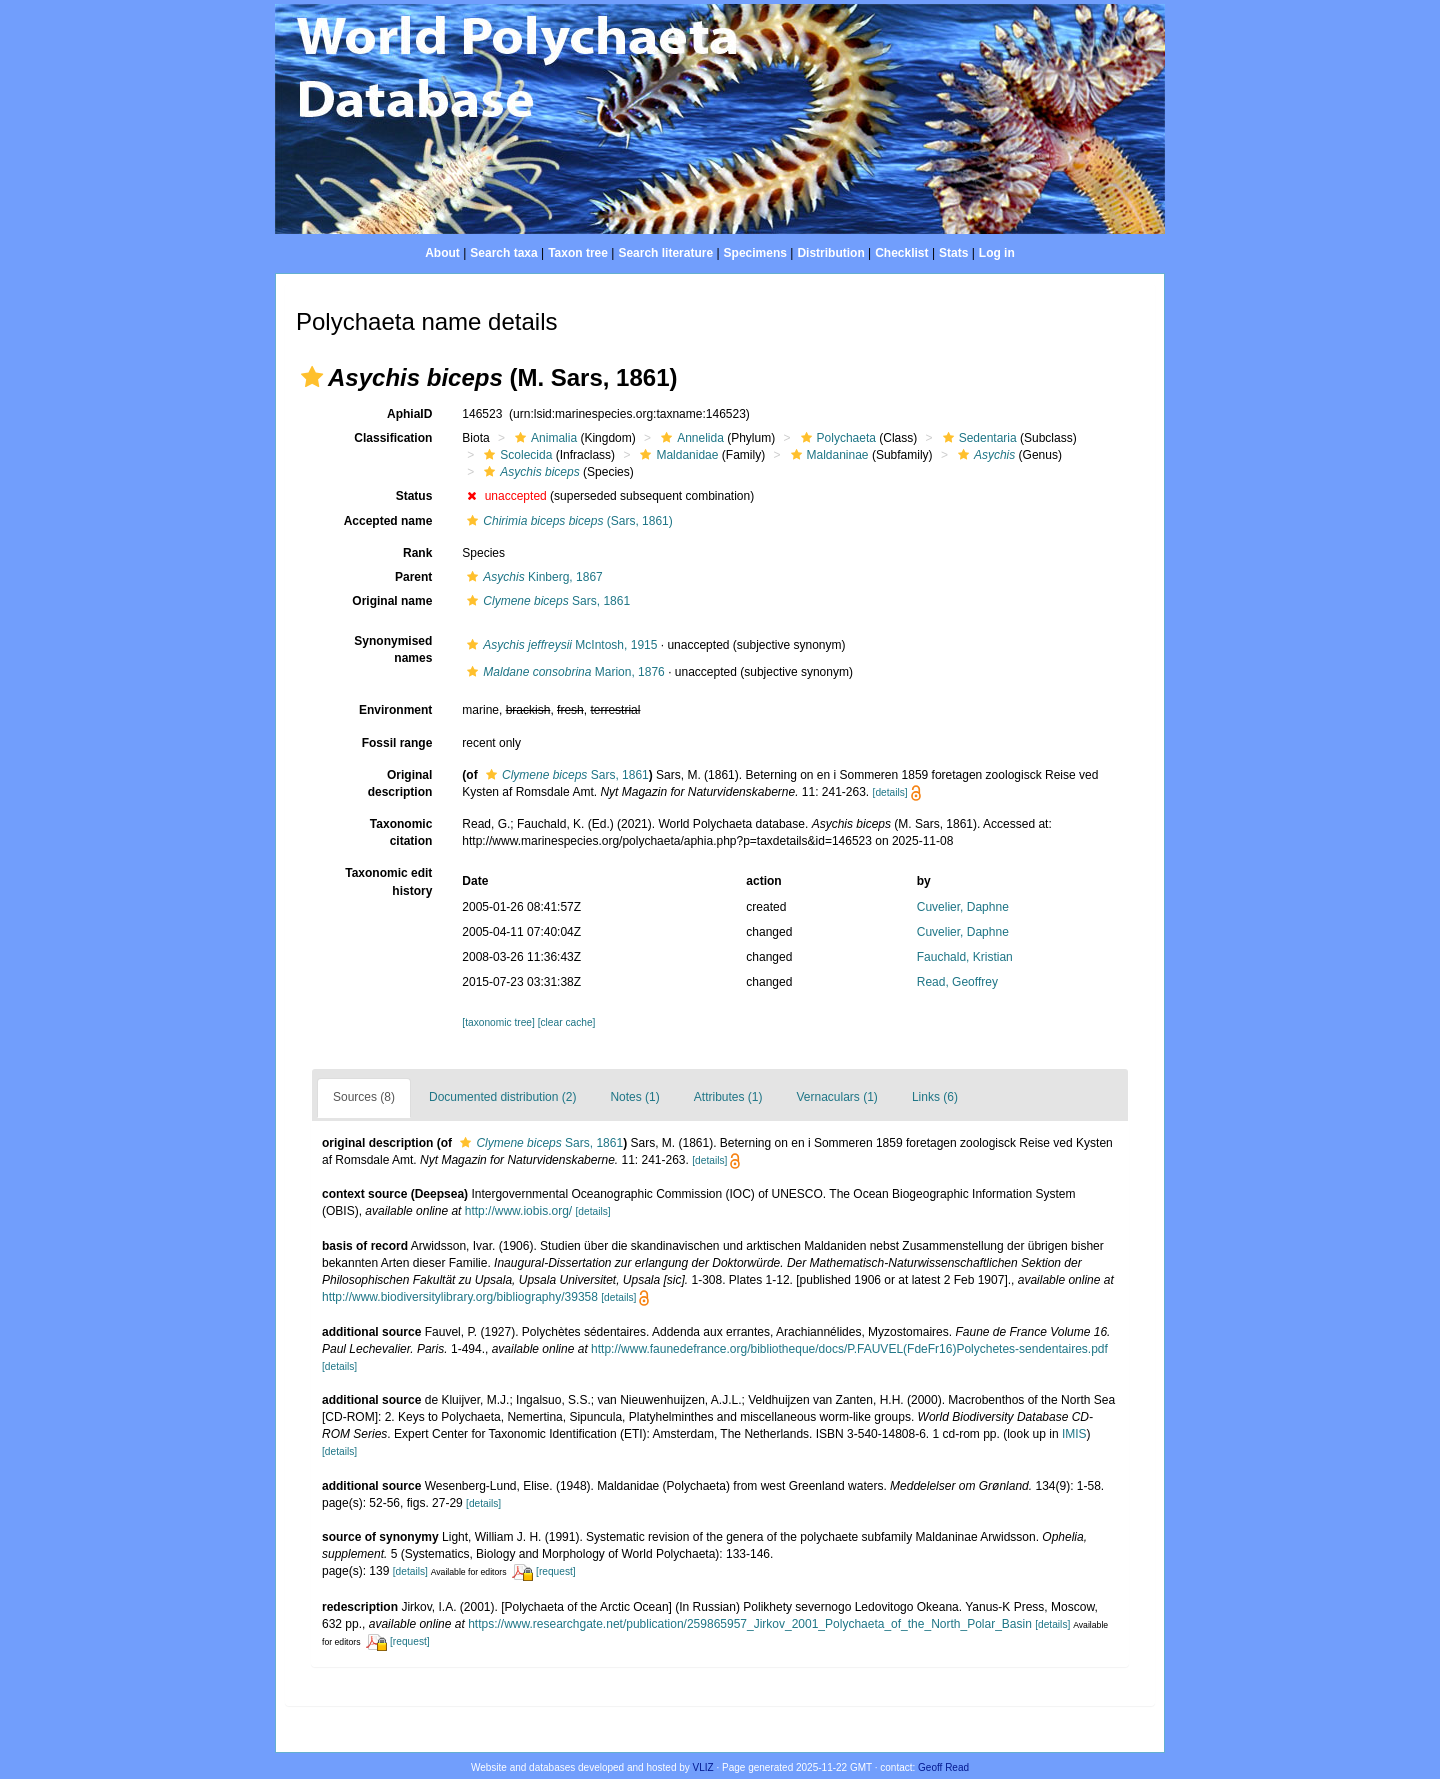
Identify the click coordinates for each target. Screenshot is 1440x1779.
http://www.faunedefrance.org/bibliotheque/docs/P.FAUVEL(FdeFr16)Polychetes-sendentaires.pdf (849, 1349)
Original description (400, 783)
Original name (392, 601)
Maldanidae (676, 455)
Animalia (543, 438)
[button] (312, 377)
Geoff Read (943, 1767)
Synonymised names (393, 649)
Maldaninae (827, 455)
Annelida (690, 438)
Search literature (665, 253)
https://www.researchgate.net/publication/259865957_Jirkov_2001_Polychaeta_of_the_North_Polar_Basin (750, 1624)
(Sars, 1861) (567, 521)
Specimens (755, 253)
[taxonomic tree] (498, 1022)
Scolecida (515, 455)
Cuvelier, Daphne (963, 907)
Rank (417, 553)
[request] (556, 1571)
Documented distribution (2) (502, 1097)
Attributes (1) (728, 1097)
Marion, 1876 (563, 672)
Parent (413, 577)
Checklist (901, 253)
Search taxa (503, 253)
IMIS (1074, 1434)
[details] (890, 792)
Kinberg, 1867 (532, 577)
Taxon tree (578, 253)
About (442, 253)
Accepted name (388, 521)
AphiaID (409, 414)
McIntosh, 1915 (559, 645)
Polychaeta (836, 438)
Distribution (830, 253)
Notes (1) (634, 1097)
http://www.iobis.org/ (518, 1211)
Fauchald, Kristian (965, 957)
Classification (393, 438)
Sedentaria (977, 438)
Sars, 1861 (546, 601)
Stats (953, 253)
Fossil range (397, 743)
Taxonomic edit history (388, 881)
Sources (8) (364, 1097)
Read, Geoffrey (957, 982)
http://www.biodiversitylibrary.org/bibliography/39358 (460, 1297)
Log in (997, 253)
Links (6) (935, 1097)
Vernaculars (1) (837, 1097)
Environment (395, 710)
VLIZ (703, 1767)
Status (414, 496)
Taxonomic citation (401, 832)
